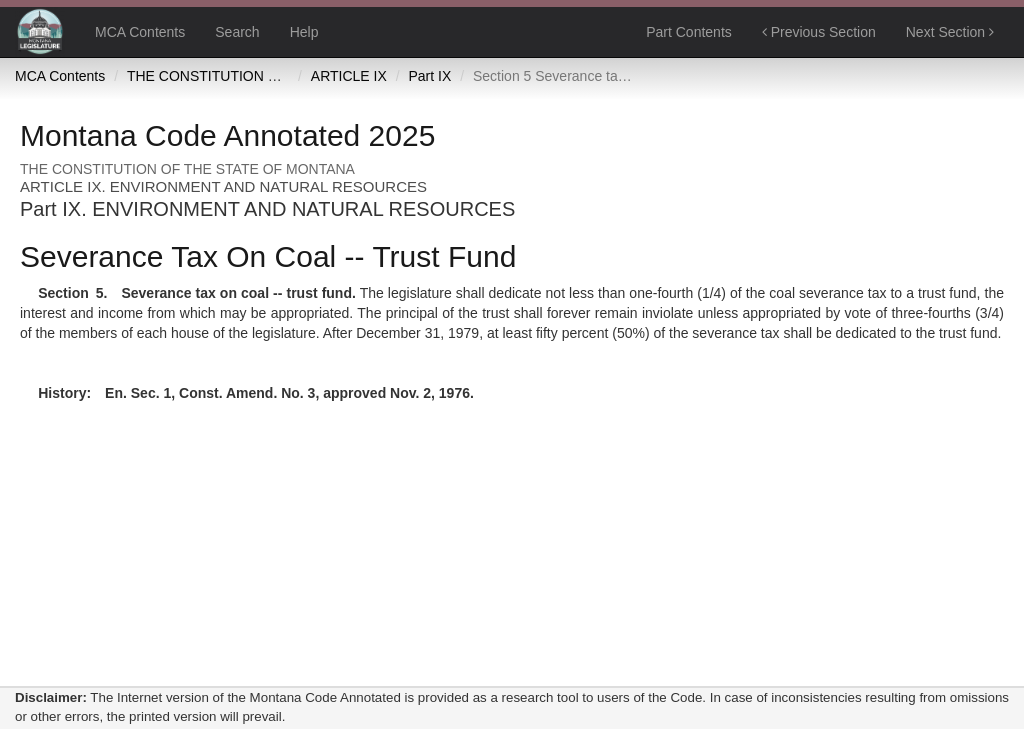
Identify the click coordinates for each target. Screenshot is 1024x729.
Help (304, 32)
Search (237, 32)
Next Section (950, 32)
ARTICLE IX (349, 76)
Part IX (430, 76)
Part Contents (689, 32)
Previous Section (819, 32)
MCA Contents (140, 32)
